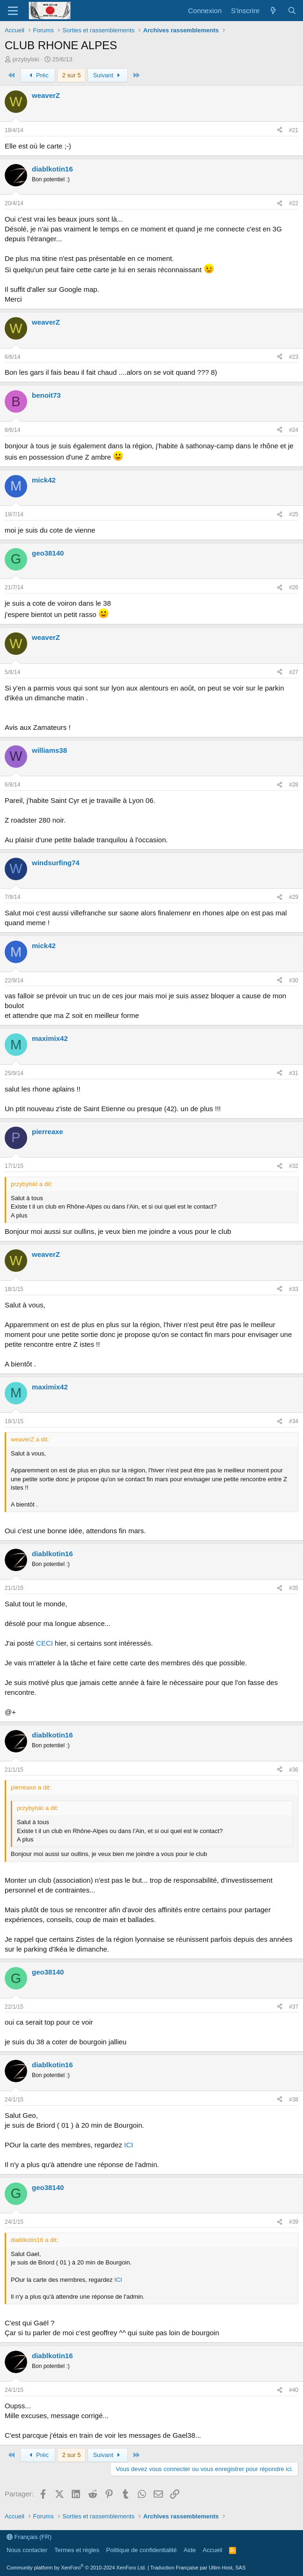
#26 (293, 587)
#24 (293, 430)
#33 (293, 1289)
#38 (293, 2099)
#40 (293, 2390)
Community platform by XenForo (76, 2567)
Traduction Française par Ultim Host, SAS (198, 2567)
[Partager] (279, 130)
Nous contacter (27, 2550)
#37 (293, 2007)
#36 (293, 1770)
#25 (293, 514)
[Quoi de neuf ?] (273, 10)
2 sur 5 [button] (71, 75)
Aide (190, 2550)
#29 (293, 897)
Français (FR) (29, 2536)
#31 (293, 1073)
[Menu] (13, 10)
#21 (293, 130)
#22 (293, 203)
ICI (128, 2145)
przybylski (26, 59)
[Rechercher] (292, 10)
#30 (293, 980)
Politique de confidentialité (141, 2550)
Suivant (108, 75)
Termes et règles (76, 2550)
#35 (293, 1588)
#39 (293, 2222)
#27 (293, 672)
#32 (293, 1166)
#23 (293, 357)
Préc (38, 75)
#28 (293, 784)
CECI (44, 1643)
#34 (293, 1421)
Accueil (212, 2550)
